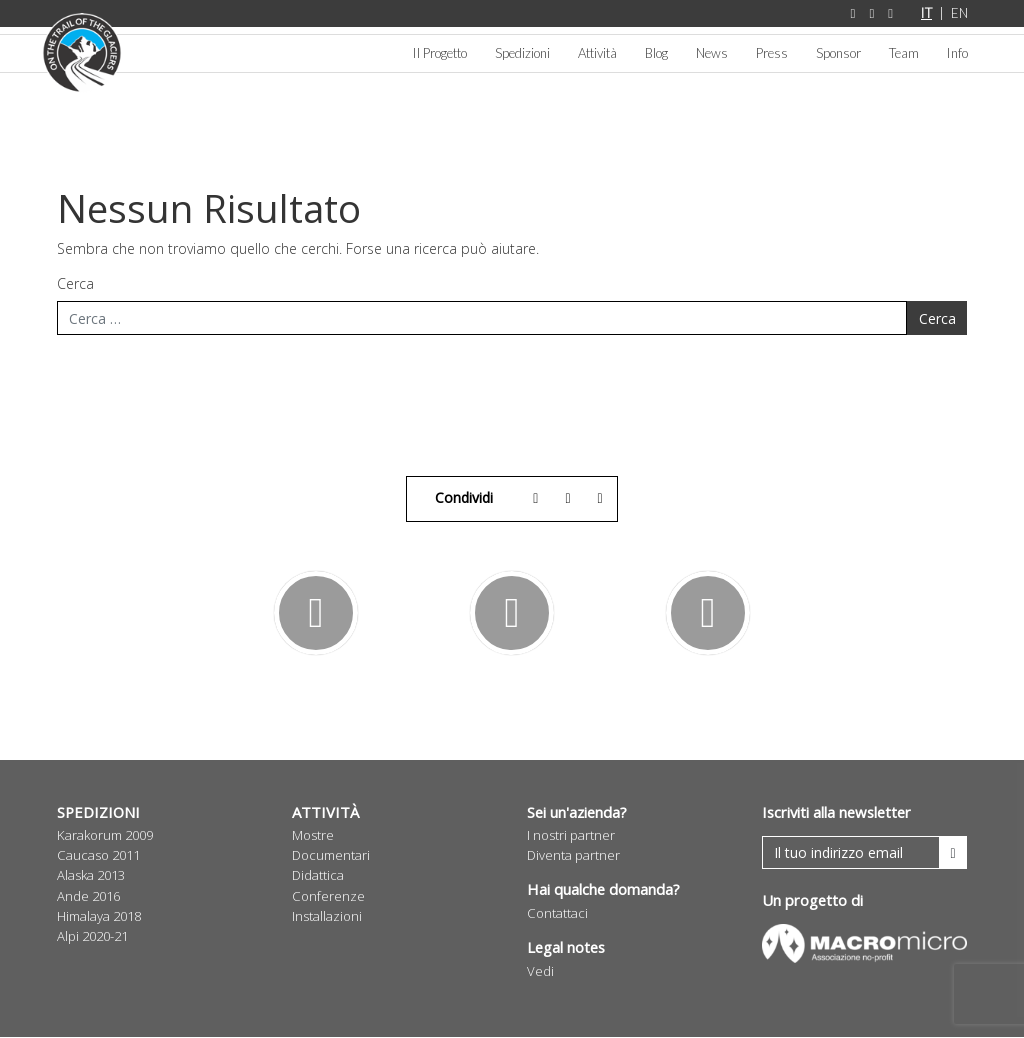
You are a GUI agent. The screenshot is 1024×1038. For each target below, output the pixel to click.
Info (957, 53)
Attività (597, 53)
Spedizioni (522, 53)
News (712, 53)
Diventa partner (573, 856)
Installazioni (327, 917)
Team (904, 53)
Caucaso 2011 (98, 856)
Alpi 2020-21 (92, 937)
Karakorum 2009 (105, 836)
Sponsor (838, 53)
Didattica (318, 876)
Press (772, 53)
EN (959, 13)
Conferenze (328, 897)
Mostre (313, 836)
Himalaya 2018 (99, 917)
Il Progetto (440, 53)
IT (926, 13)
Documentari (331, 856)
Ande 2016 (88, 897)
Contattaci (557, 914)
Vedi (540, 972)
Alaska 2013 (91, 876)
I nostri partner (571, 836)
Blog (656, 53)
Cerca (75, 284)
